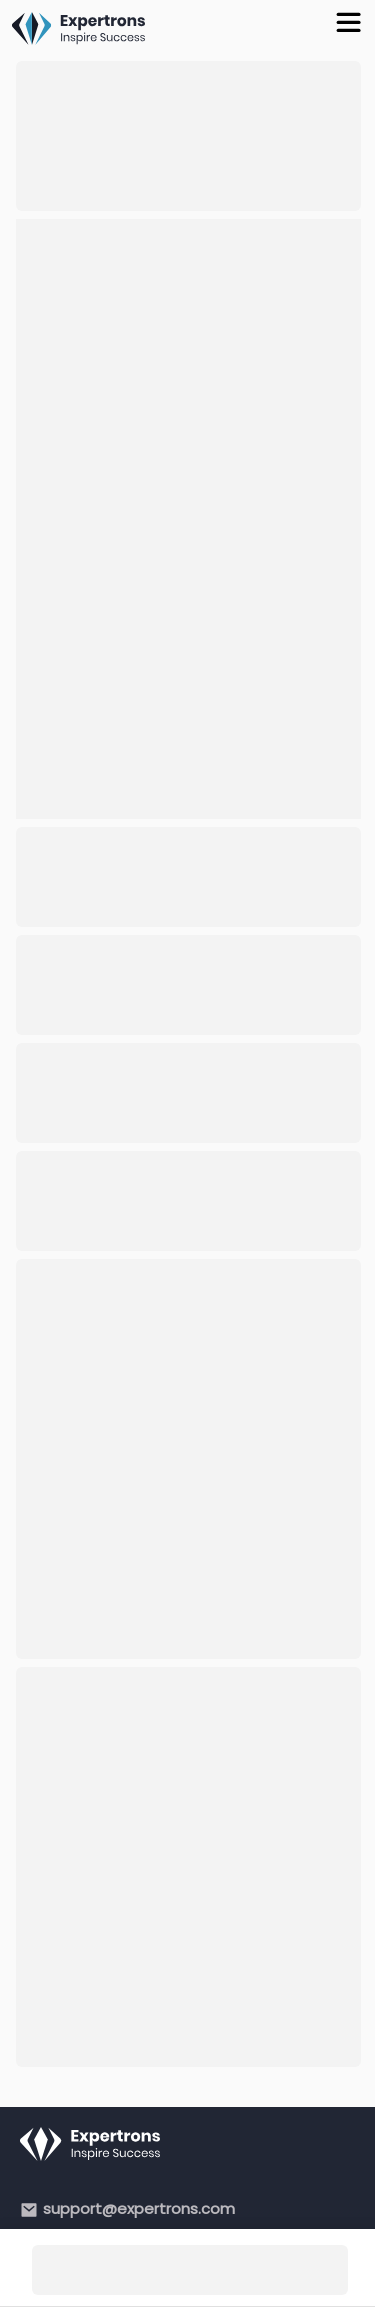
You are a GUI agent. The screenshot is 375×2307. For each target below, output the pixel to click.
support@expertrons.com (139, 2208)
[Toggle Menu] (351, 20)
